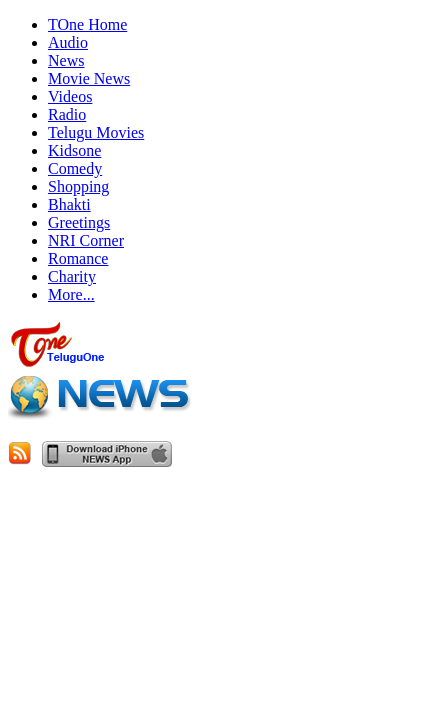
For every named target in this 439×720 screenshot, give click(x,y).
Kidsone (74, 150)
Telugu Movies (96, 132)
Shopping (78, 186)
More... (71, 294)
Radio (67, 114)
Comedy (75, 168)
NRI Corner (86, 240)
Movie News (89, 78)
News (66, 60)
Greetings (79, 222)
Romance (78, 258)
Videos (70, 96)
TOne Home (87, 24)
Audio (68, 42)
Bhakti (69, 204)
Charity (72, 276)
